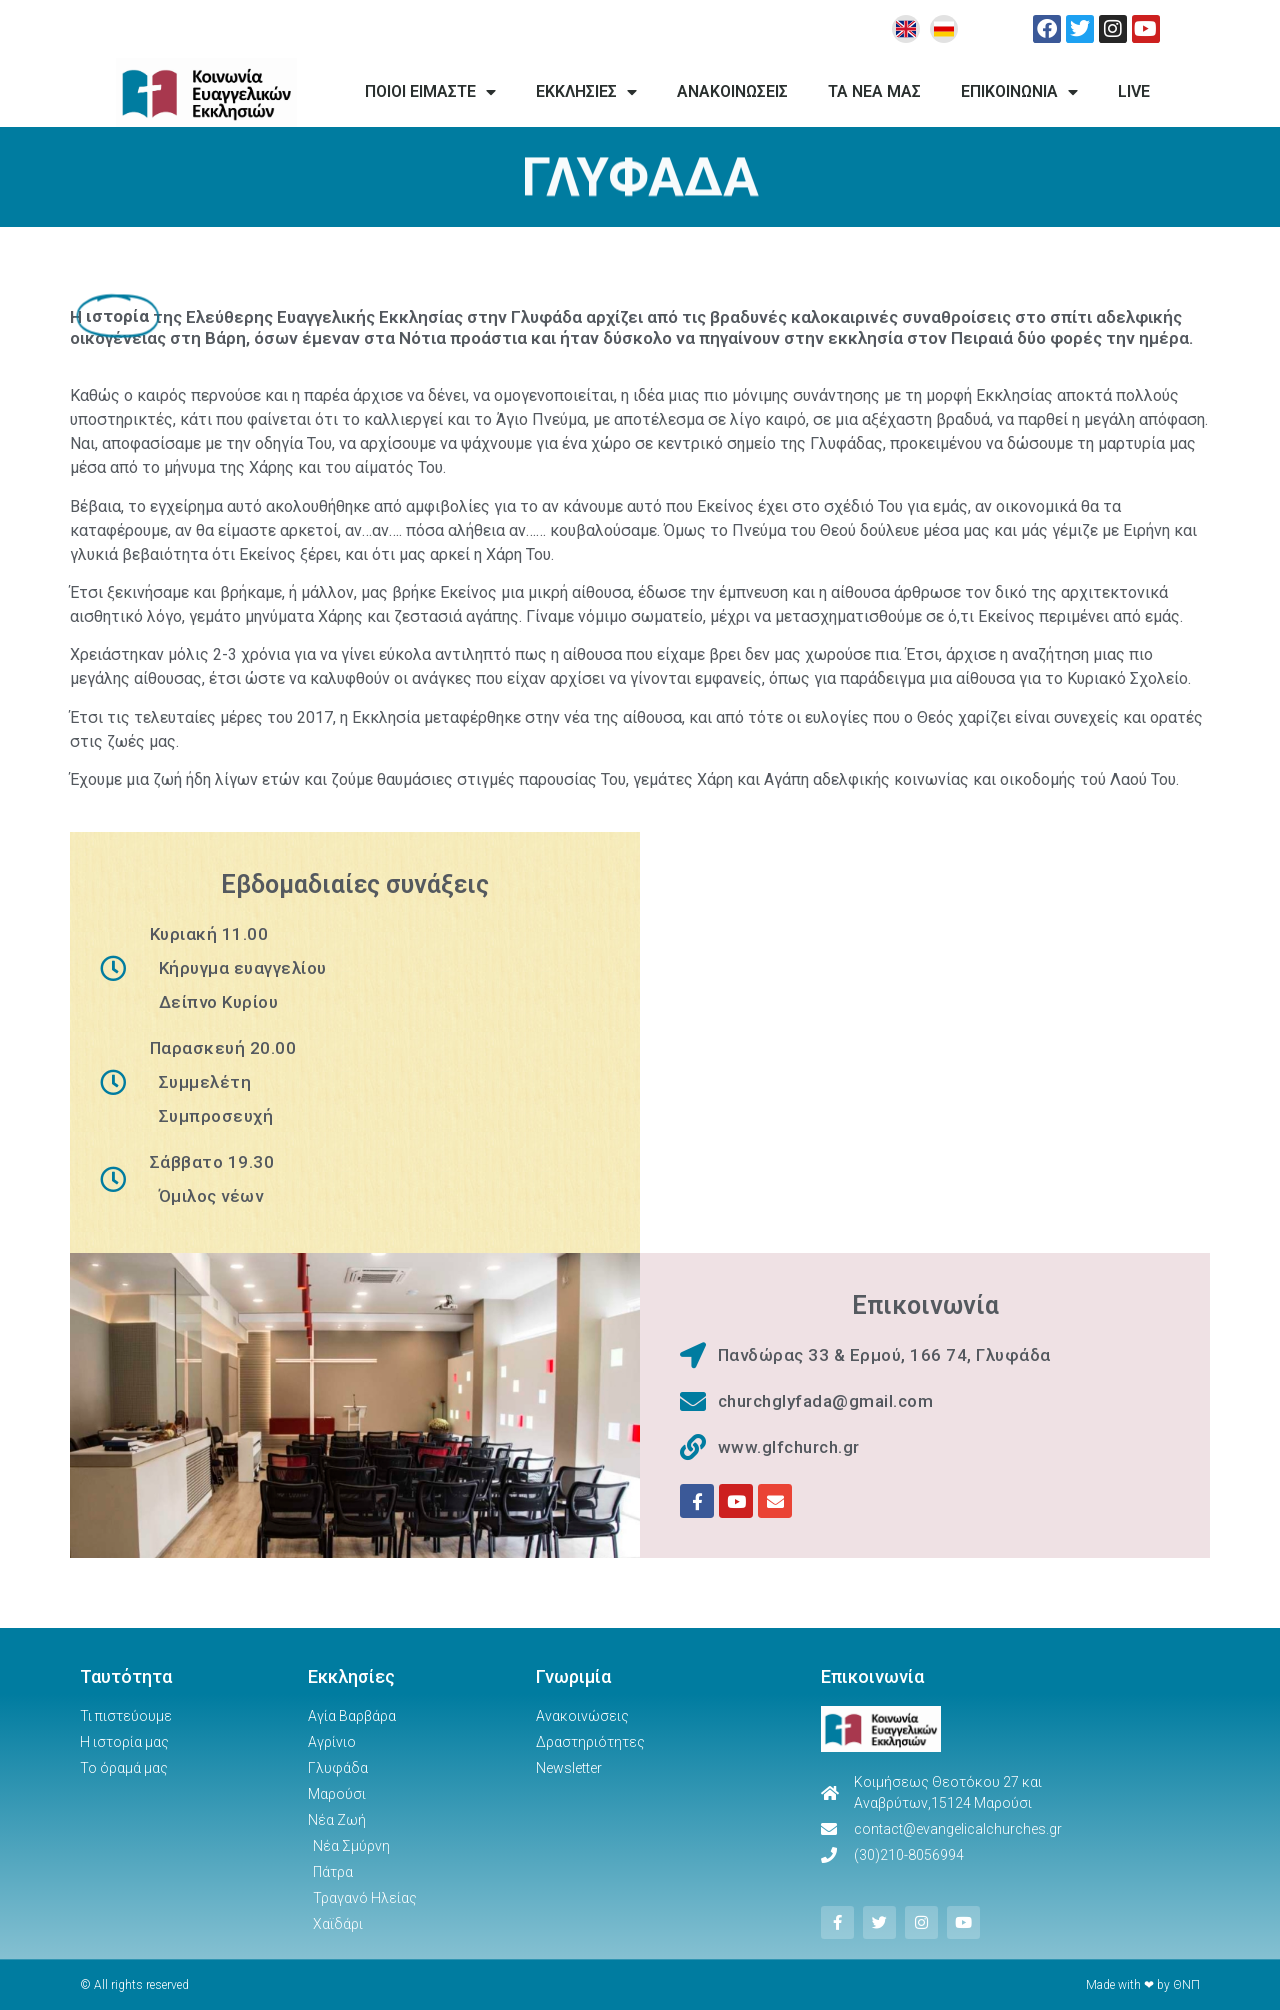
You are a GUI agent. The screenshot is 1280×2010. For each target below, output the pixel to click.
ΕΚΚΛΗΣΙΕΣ (586, 92)
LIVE (1134, 91)
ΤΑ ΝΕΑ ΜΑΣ (874, 91)
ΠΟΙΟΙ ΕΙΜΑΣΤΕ (430, 92)
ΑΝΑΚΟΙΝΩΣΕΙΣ (732, 91)
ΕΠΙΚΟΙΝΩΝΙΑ (1019, 92)
